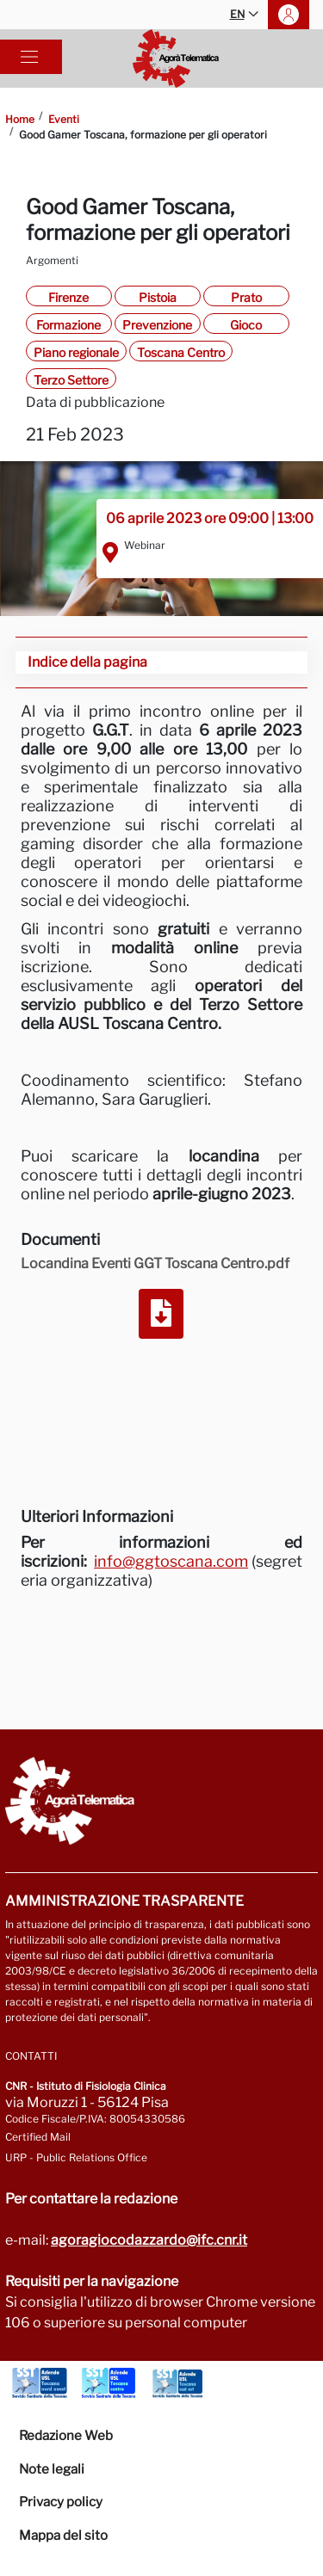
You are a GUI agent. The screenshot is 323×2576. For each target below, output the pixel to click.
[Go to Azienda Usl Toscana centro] (108, 2383)
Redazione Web (66, 2436)
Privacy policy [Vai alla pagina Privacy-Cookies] (60, 2502)
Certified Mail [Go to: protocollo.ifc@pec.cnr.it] (38, 2136)
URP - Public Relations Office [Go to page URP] (76, 2157)
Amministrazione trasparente (124, 1901)
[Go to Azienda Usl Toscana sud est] (177, 2383)
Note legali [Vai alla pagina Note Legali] (51, 2469)
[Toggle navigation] (29, 56)
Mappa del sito (63, 2535)
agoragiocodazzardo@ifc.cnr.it (149, 2240)
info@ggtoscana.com (171, 1561)
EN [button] (244, 15)
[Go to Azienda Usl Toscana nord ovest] (39, 2383)
